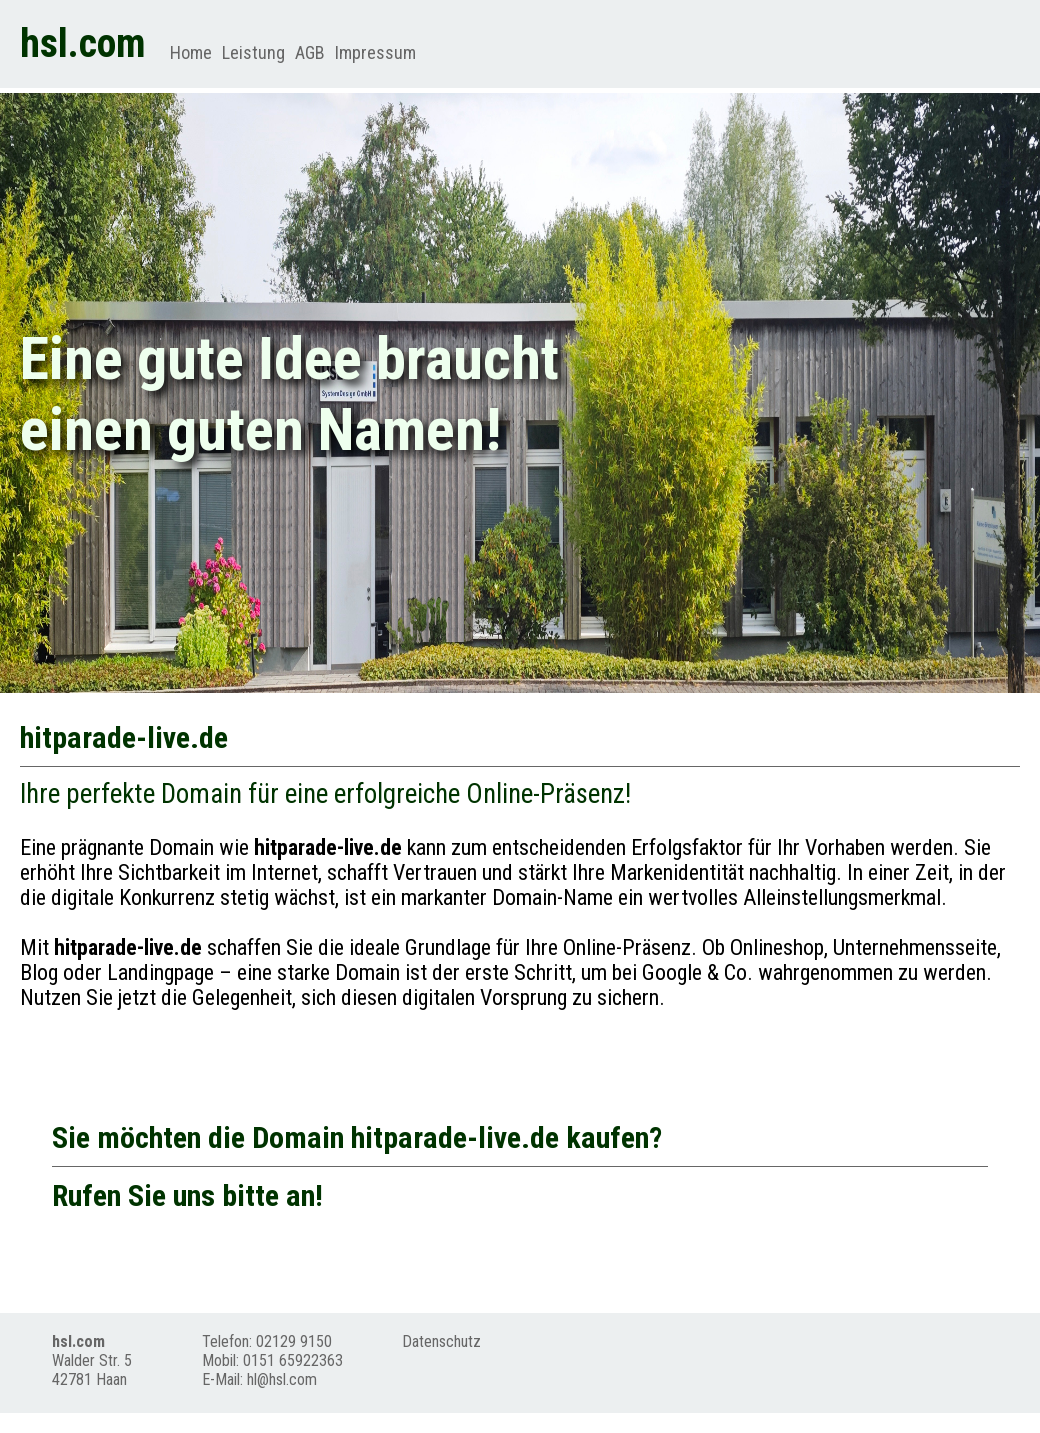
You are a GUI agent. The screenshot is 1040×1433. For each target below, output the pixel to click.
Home (191, 52)
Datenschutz (441, 1341)
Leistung (253, 52)
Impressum (375, 52)
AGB (310, 52)
